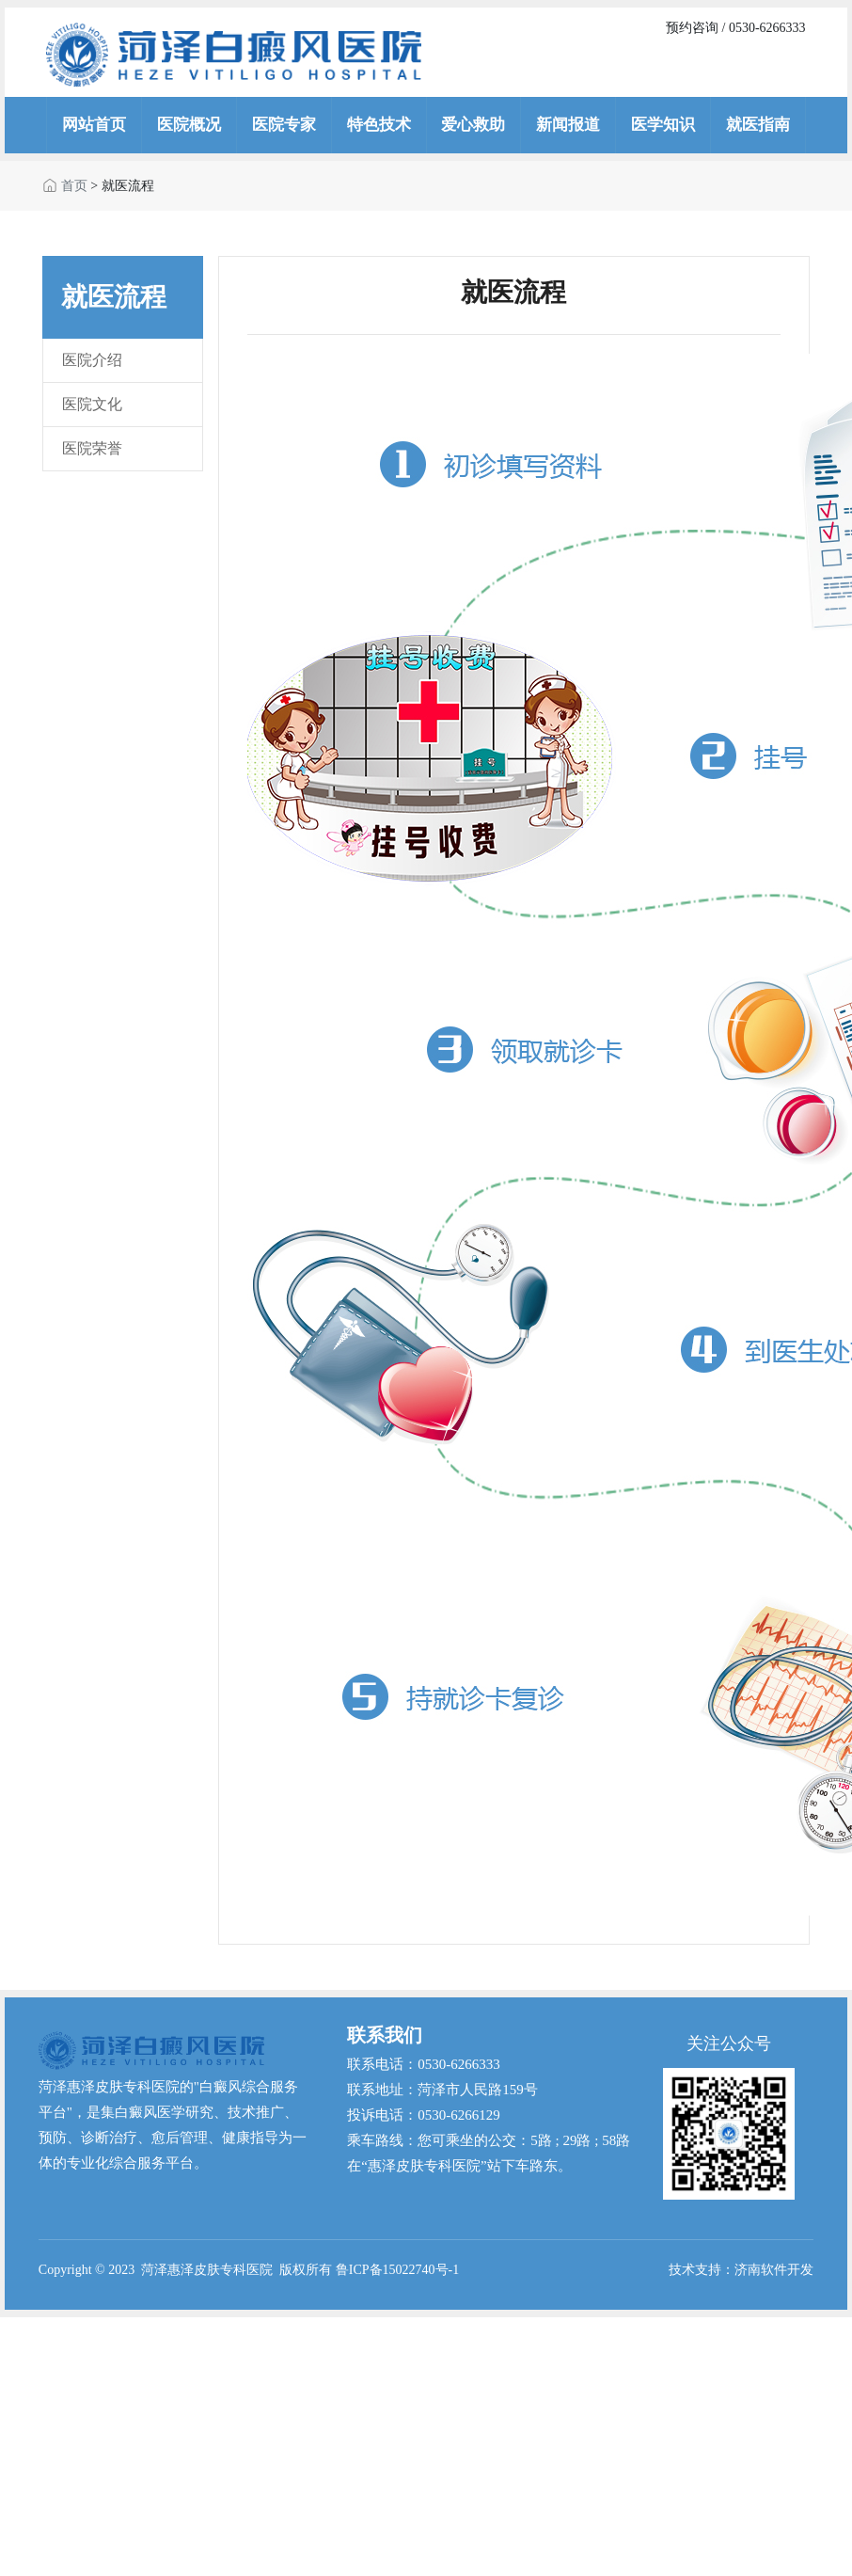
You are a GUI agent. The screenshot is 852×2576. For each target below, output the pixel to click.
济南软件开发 (773, 2270)
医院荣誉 (92, 448)
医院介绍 (92, 360)
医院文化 (92, 404)
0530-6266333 (459, 2064)
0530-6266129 (459, 2115)
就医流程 (128, 186)
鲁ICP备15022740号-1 (397, 2270)
